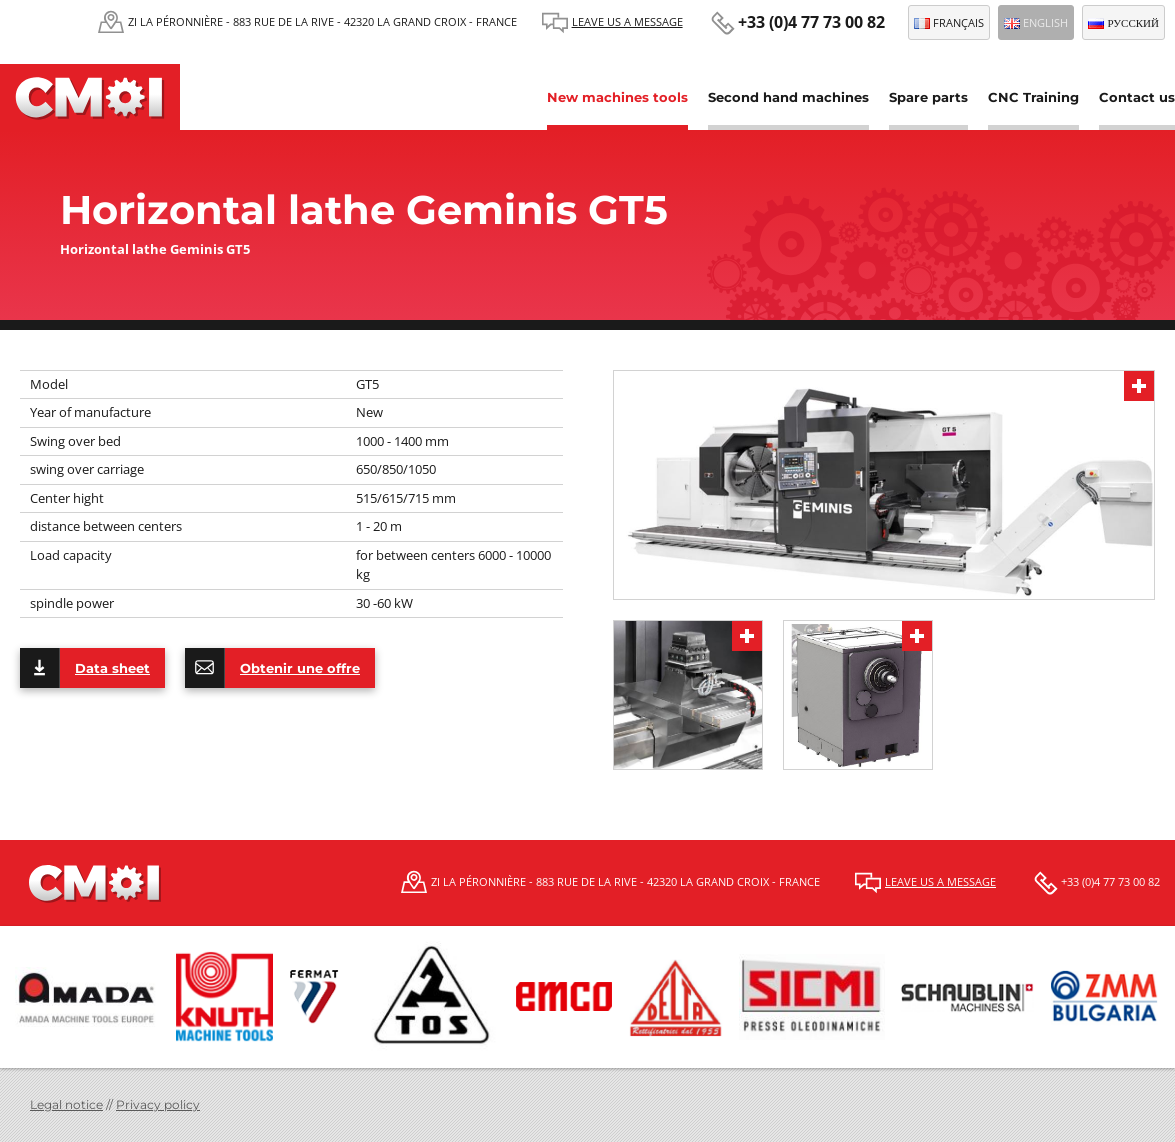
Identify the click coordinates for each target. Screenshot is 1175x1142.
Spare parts (928, 97)
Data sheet (85, 668)
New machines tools (617, 97)
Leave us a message (627, 21)
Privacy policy (158, 1104)
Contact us (1137, 97)
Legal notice (66, 1104)
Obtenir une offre (272, 668)
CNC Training (1033, 97)
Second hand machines (788, 97)
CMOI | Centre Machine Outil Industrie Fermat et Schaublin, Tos (90, 97)
